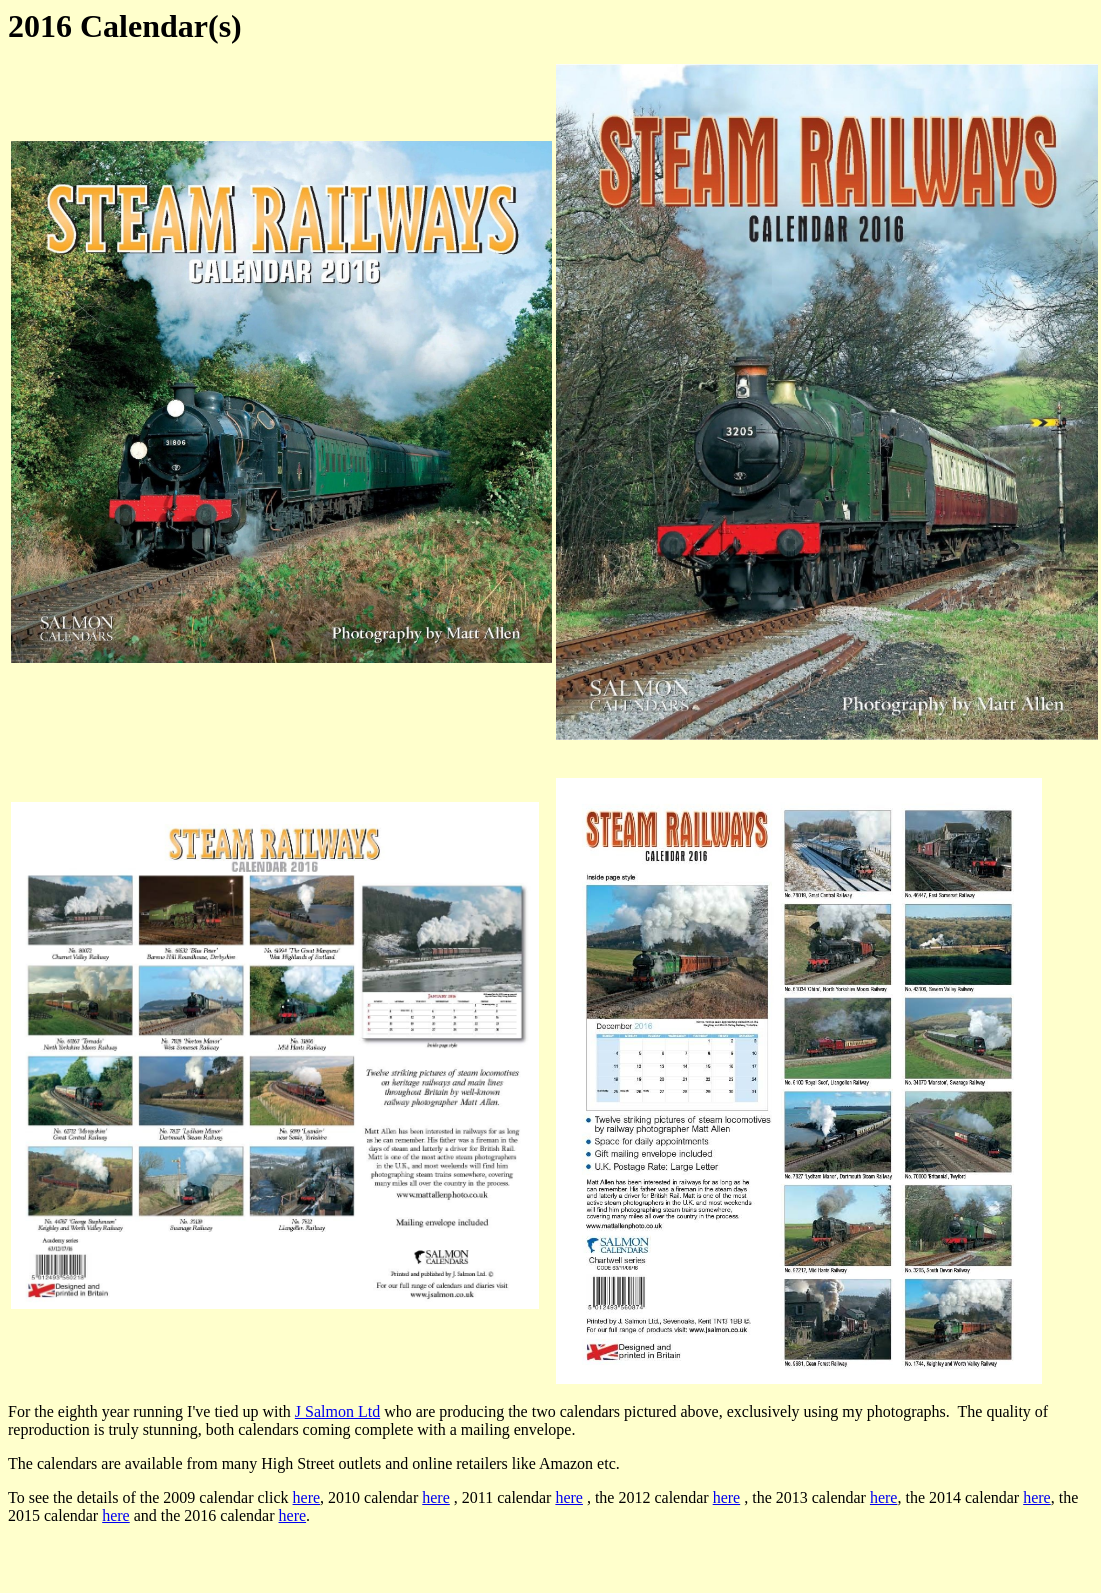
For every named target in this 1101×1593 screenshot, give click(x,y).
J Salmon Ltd (337, 1411)
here (307, 1497)
